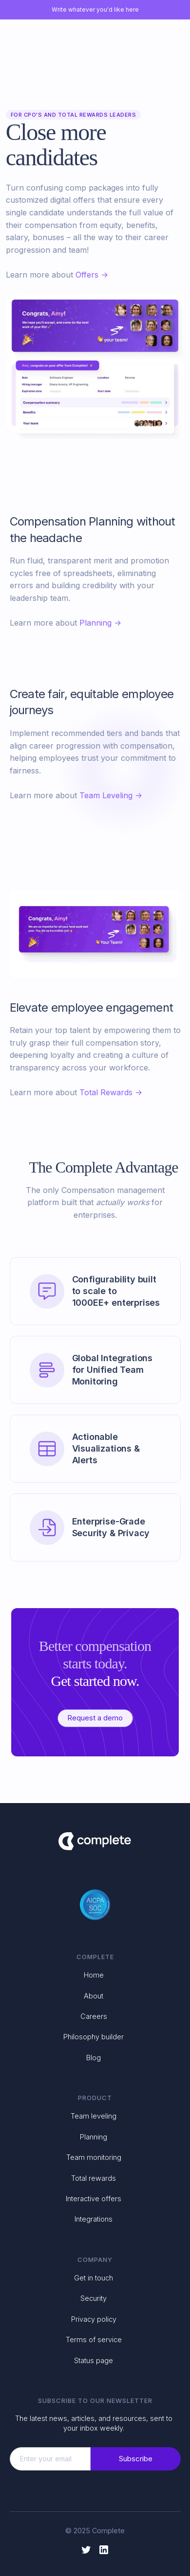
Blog (93, 2057)
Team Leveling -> (110, 795)
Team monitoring (93, 2157)
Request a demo (95, 1718)
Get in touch (93, 2278)
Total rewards (93, 2178)
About (93, 1996)
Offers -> (92, 275)
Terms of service (94, 2339)
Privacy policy (93, 2319)
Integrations (94, 2219)
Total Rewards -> (110, 1092)
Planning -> (100, 623)
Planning (93, 2137)
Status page (93, 2360)
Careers (93, 2016)
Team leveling (93, 2116)
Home (94, 1975)
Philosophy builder (93, 2037)
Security (93, 2298)
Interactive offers (93, 2198)
